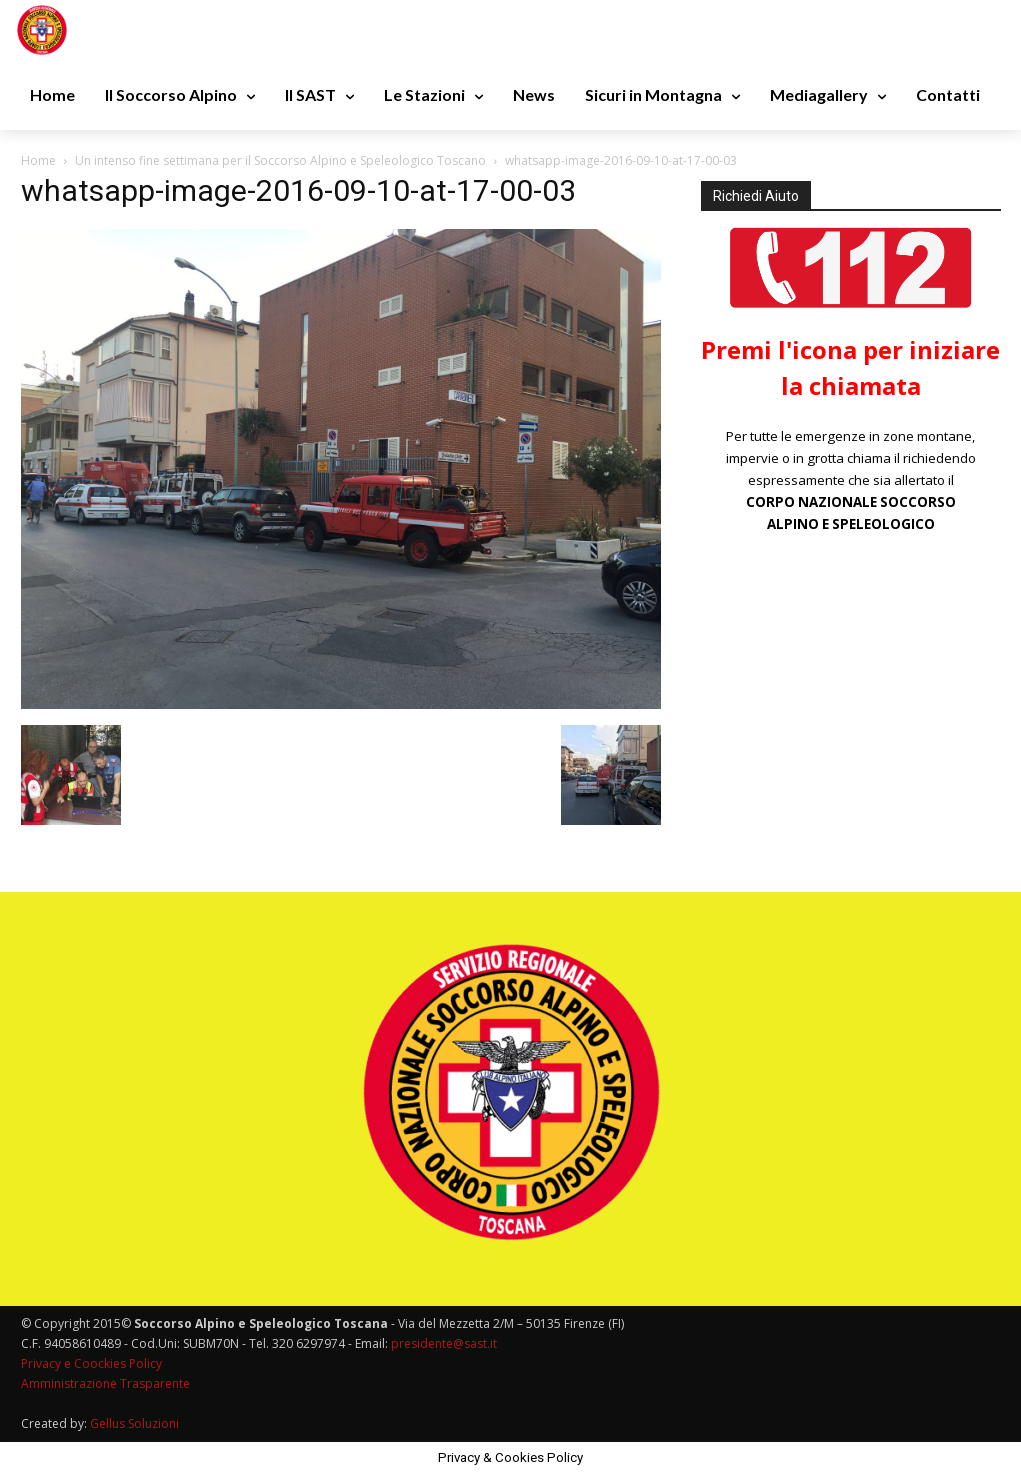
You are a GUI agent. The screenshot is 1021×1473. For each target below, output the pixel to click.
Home (38, 160)
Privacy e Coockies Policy (91, 1363)
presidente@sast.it (442, 1343)
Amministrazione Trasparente (105, 1383)
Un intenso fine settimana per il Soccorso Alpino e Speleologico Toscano (280, 160)
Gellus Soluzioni (134, 1423)
